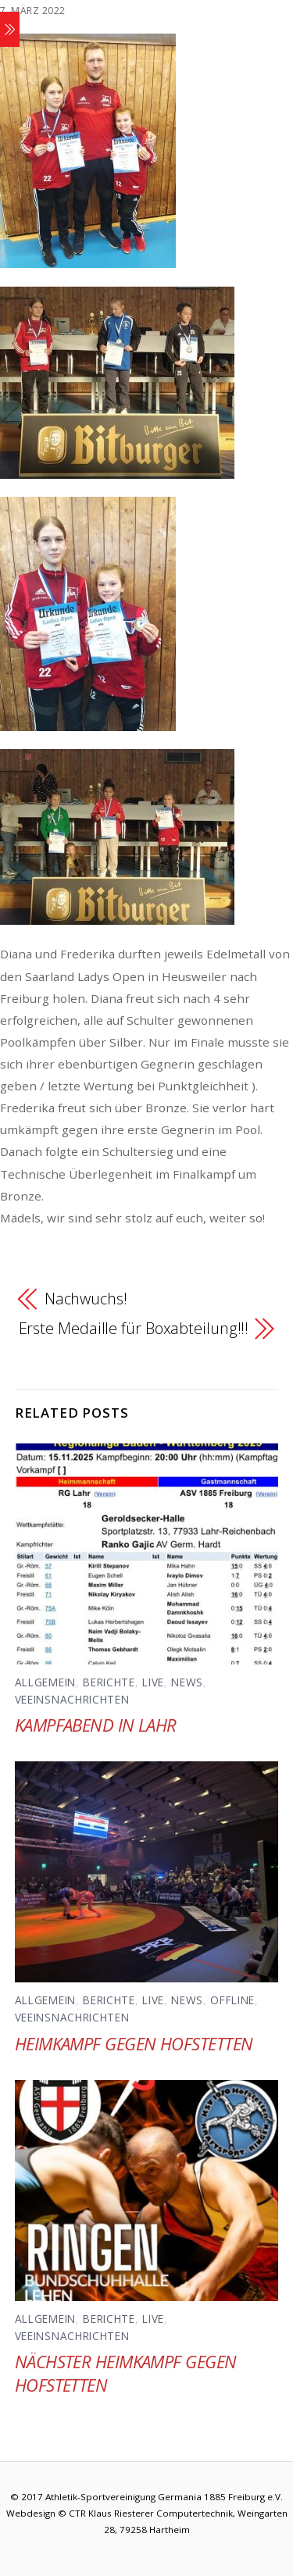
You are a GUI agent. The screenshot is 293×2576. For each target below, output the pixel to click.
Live (153, 1682)
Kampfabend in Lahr (96, 1724)
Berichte (108, 1682)
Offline (232, 2000)
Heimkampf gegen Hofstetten (134, 2043)
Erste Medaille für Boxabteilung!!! (134, 1328)
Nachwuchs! (86, 1298)
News (187, 1682)
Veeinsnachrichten (72, 1699)
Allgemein (45, 1682)
